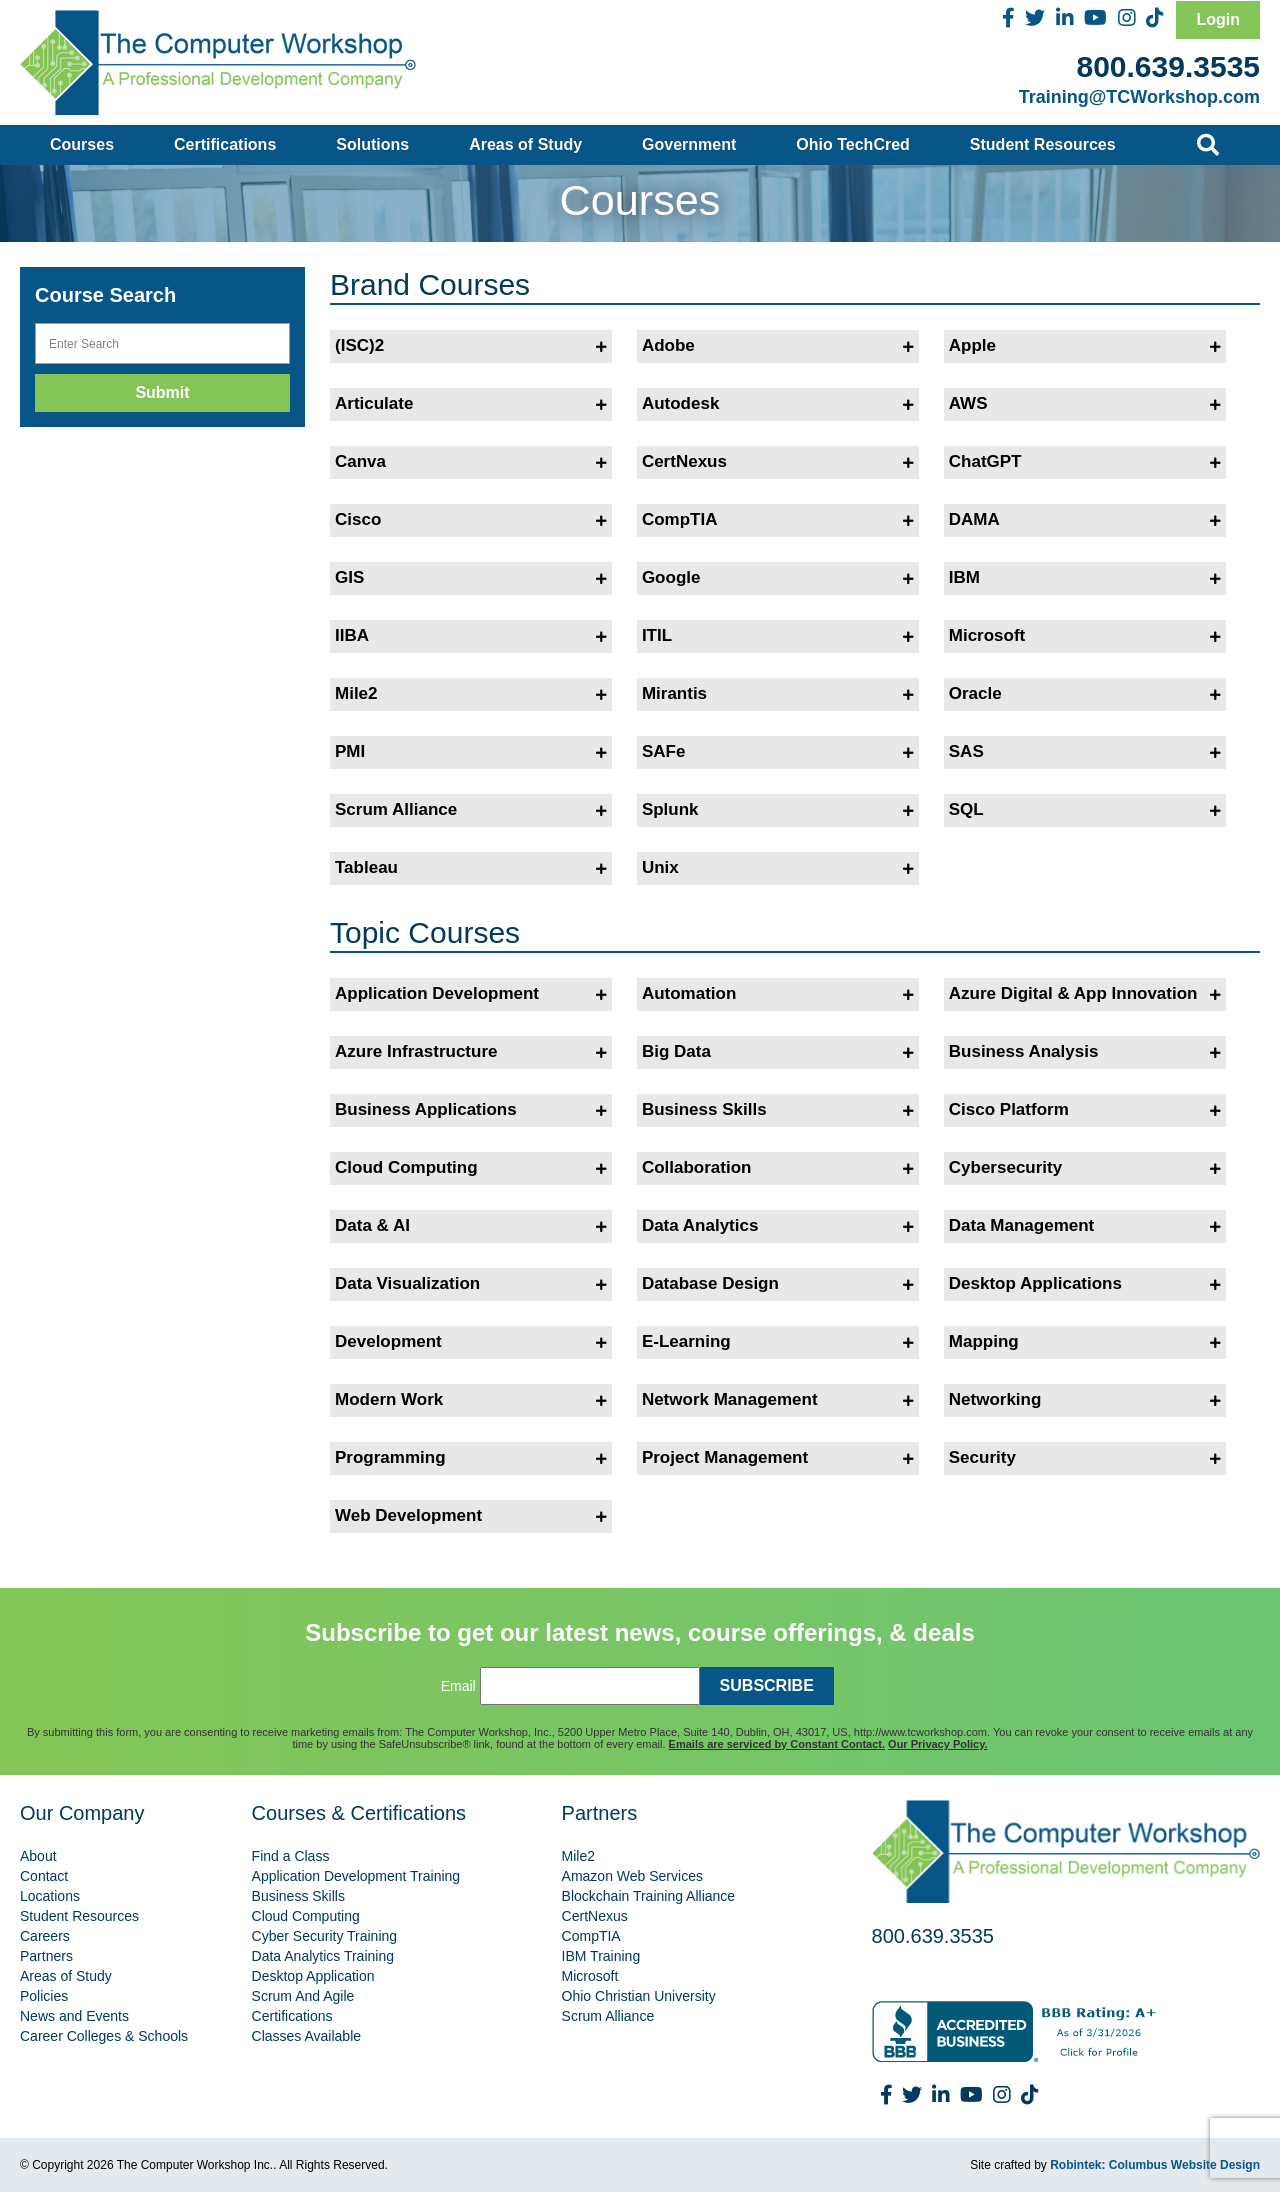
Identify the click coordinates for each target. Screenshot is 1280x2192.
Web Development (471, 1516)
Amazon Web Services (632, 1876)
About (38, 1856)
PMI (471, 752)
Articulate (471, 404)
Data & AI (471, 1226)
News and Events (74, 2016)
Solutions (372, 144)
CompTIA (778, 520)
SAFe (778, 752)
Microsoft (1085, 636)
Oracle (1085, 694)
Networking (1085, 1400)
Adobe (778, 346)
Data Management (1085, 1226)
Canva (471, 462)
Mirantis (778, 694)
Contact (44, 1876)
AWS (1085, 404)
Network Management (778, 1400)
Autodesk (778, 404)
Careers (45, 1936)
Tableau (471, 868)
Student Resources (1043, 144)
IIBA (471, 636)
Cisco (471, 520)
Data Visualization (471, 1284)
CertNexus (778, 462)
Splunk (778, 810)
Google (778, 578)
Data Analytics (778, 1226)
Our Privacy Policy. (937, 1744)
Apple (1085, 346)
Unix (778, 868)
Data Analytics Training (323, 1956)
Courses (82, 144)
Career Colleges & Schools (104, 2036)
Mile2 (471, 694)
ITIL (778, 636)
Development (471, 1342)
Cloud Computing (471, 1168)
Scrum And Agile (303, 1996)
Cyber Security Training (325, 1936)
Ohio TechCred (853, 144)
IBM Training (601, 1956)
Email (458, 1686)
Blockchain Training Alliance (649, 1896)
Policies (44, 1996)
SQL (1085, 810)
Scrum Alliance (471, 810)
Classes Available (306, 2036)
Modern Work (471, 1400)
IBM (1085, 578)
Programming (471, 1458)
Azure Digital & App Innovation (1085, 994)
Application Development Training (356, 1876)
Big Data (778, 1052)
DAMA (1085, 520)
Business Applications (471, 1110)
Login (1218, 19)
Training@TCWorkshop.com (1139, 97)
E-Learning (778, 1342)
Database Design (778, 1284)
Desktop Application (313, 1976)
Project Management (778, 1458)
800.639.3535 (1168, 66)
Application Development (471, 994)
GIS (471, 578)
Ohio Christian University (639, 1996)
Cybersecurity (1085, 1168)
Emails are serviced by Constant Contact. (777, 1744)
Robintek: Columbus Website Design (1155, 2165)
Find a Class (291, 1856)
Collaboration (778, 1168)
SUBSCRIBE (767, 1685)
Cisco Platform (1085, 1110)
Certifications (225, 144)
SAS (1085, 752)
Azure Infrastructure (471, 1052)
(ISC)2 (471, 346)
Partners (46, 1956)
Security (1085, 1458)
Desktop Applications (1085, 1284)
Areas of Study (525, 144)
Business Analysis (1085, 1052)
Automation (778, 994)
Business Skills (778, 1110)
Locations (50, 1896)
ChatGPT (1085, 462)
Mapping (1085, 1342)
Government (689, 144)
